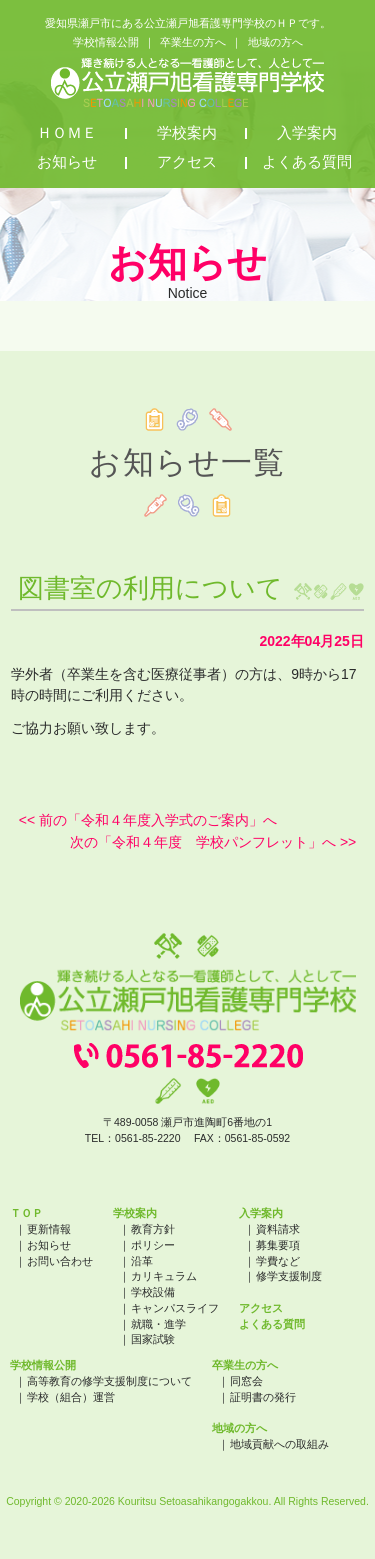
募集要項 (278, 1245)
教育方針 (153, 1229)
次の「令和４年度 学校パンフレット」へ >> (213, 842)
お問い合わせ (60, 1261)
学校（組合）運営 (71, 1397)
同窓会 (246, 1381)
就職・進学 (158, 1324)
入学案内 (307, 133)
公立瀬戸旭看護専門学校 (187, 82)
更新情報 (49, 1229)
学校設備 (153, 1292)
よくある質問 (307, 162)
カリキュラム (164, 1276)
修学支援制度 (289, 1276)
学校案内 (187, 133)
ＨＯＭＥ (67, 133)
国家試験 (153, 1339)
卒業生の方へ (193, 42)
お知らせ (67, 162)
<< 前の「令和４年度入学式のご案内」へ (148, 820)
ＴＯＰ (26, 1213)
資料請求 (278, 1229)
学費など (278, 1261)
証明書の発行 (263, 1397)
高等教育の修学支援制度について (109, 1381)
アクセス (187, 162)
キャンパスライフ (175, 1308)
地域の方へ (275, 42)
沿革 (142, 1261)
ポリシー (153, 1245)
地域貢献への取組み (279, 1444)
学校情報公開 (106, 42)
